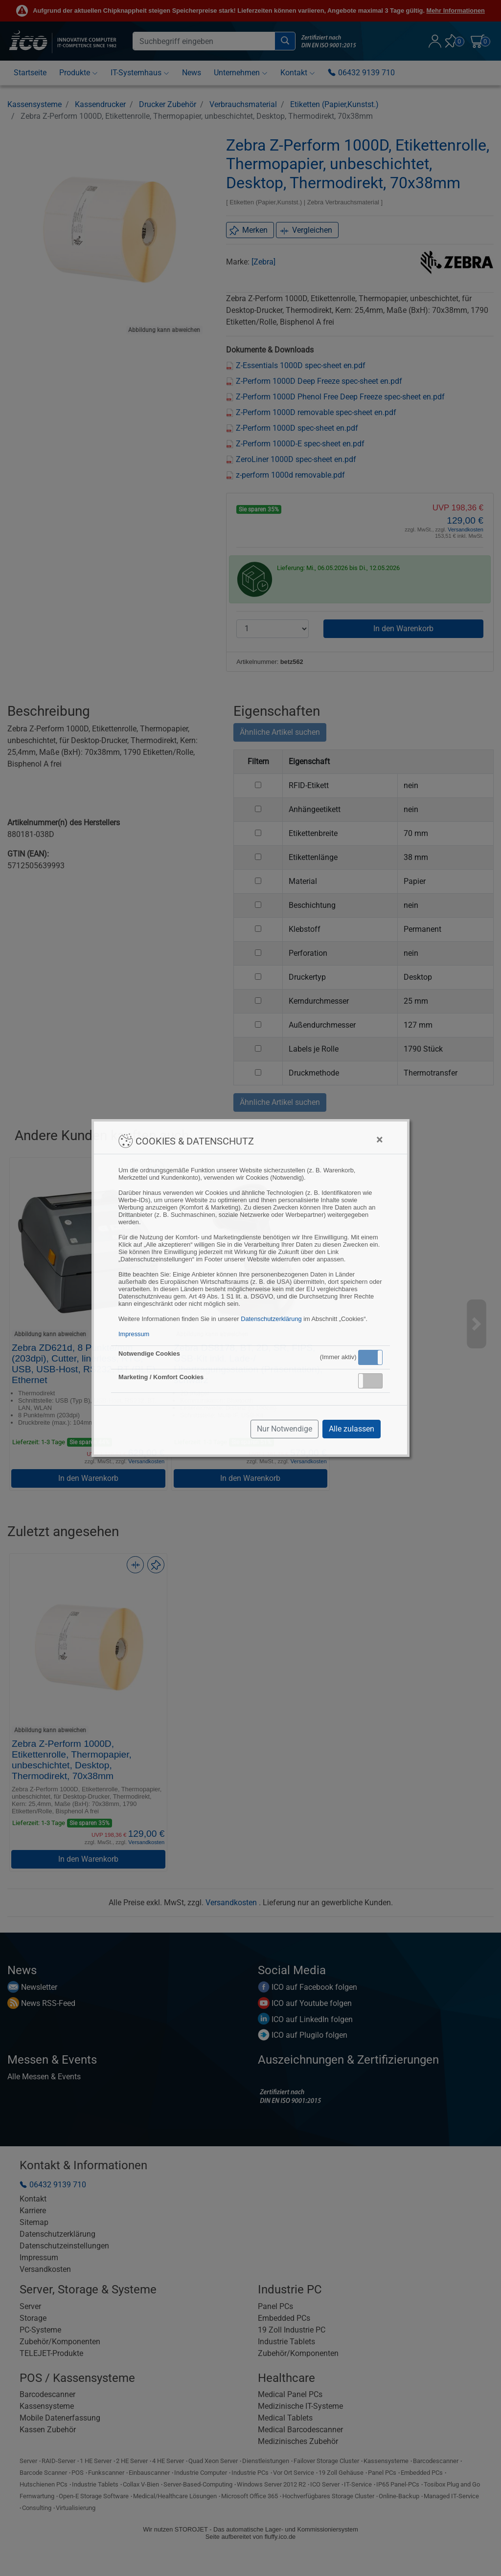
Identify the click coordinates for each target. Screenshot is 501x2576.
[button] (370, 1357)
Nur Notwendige (284, 1428)
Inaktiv (374, 1381)
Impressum (133, 1334)
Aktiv (370, 1357)
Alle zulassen (351, 1428)
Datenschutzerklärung (271, 1318)
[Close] (379, 1139)
